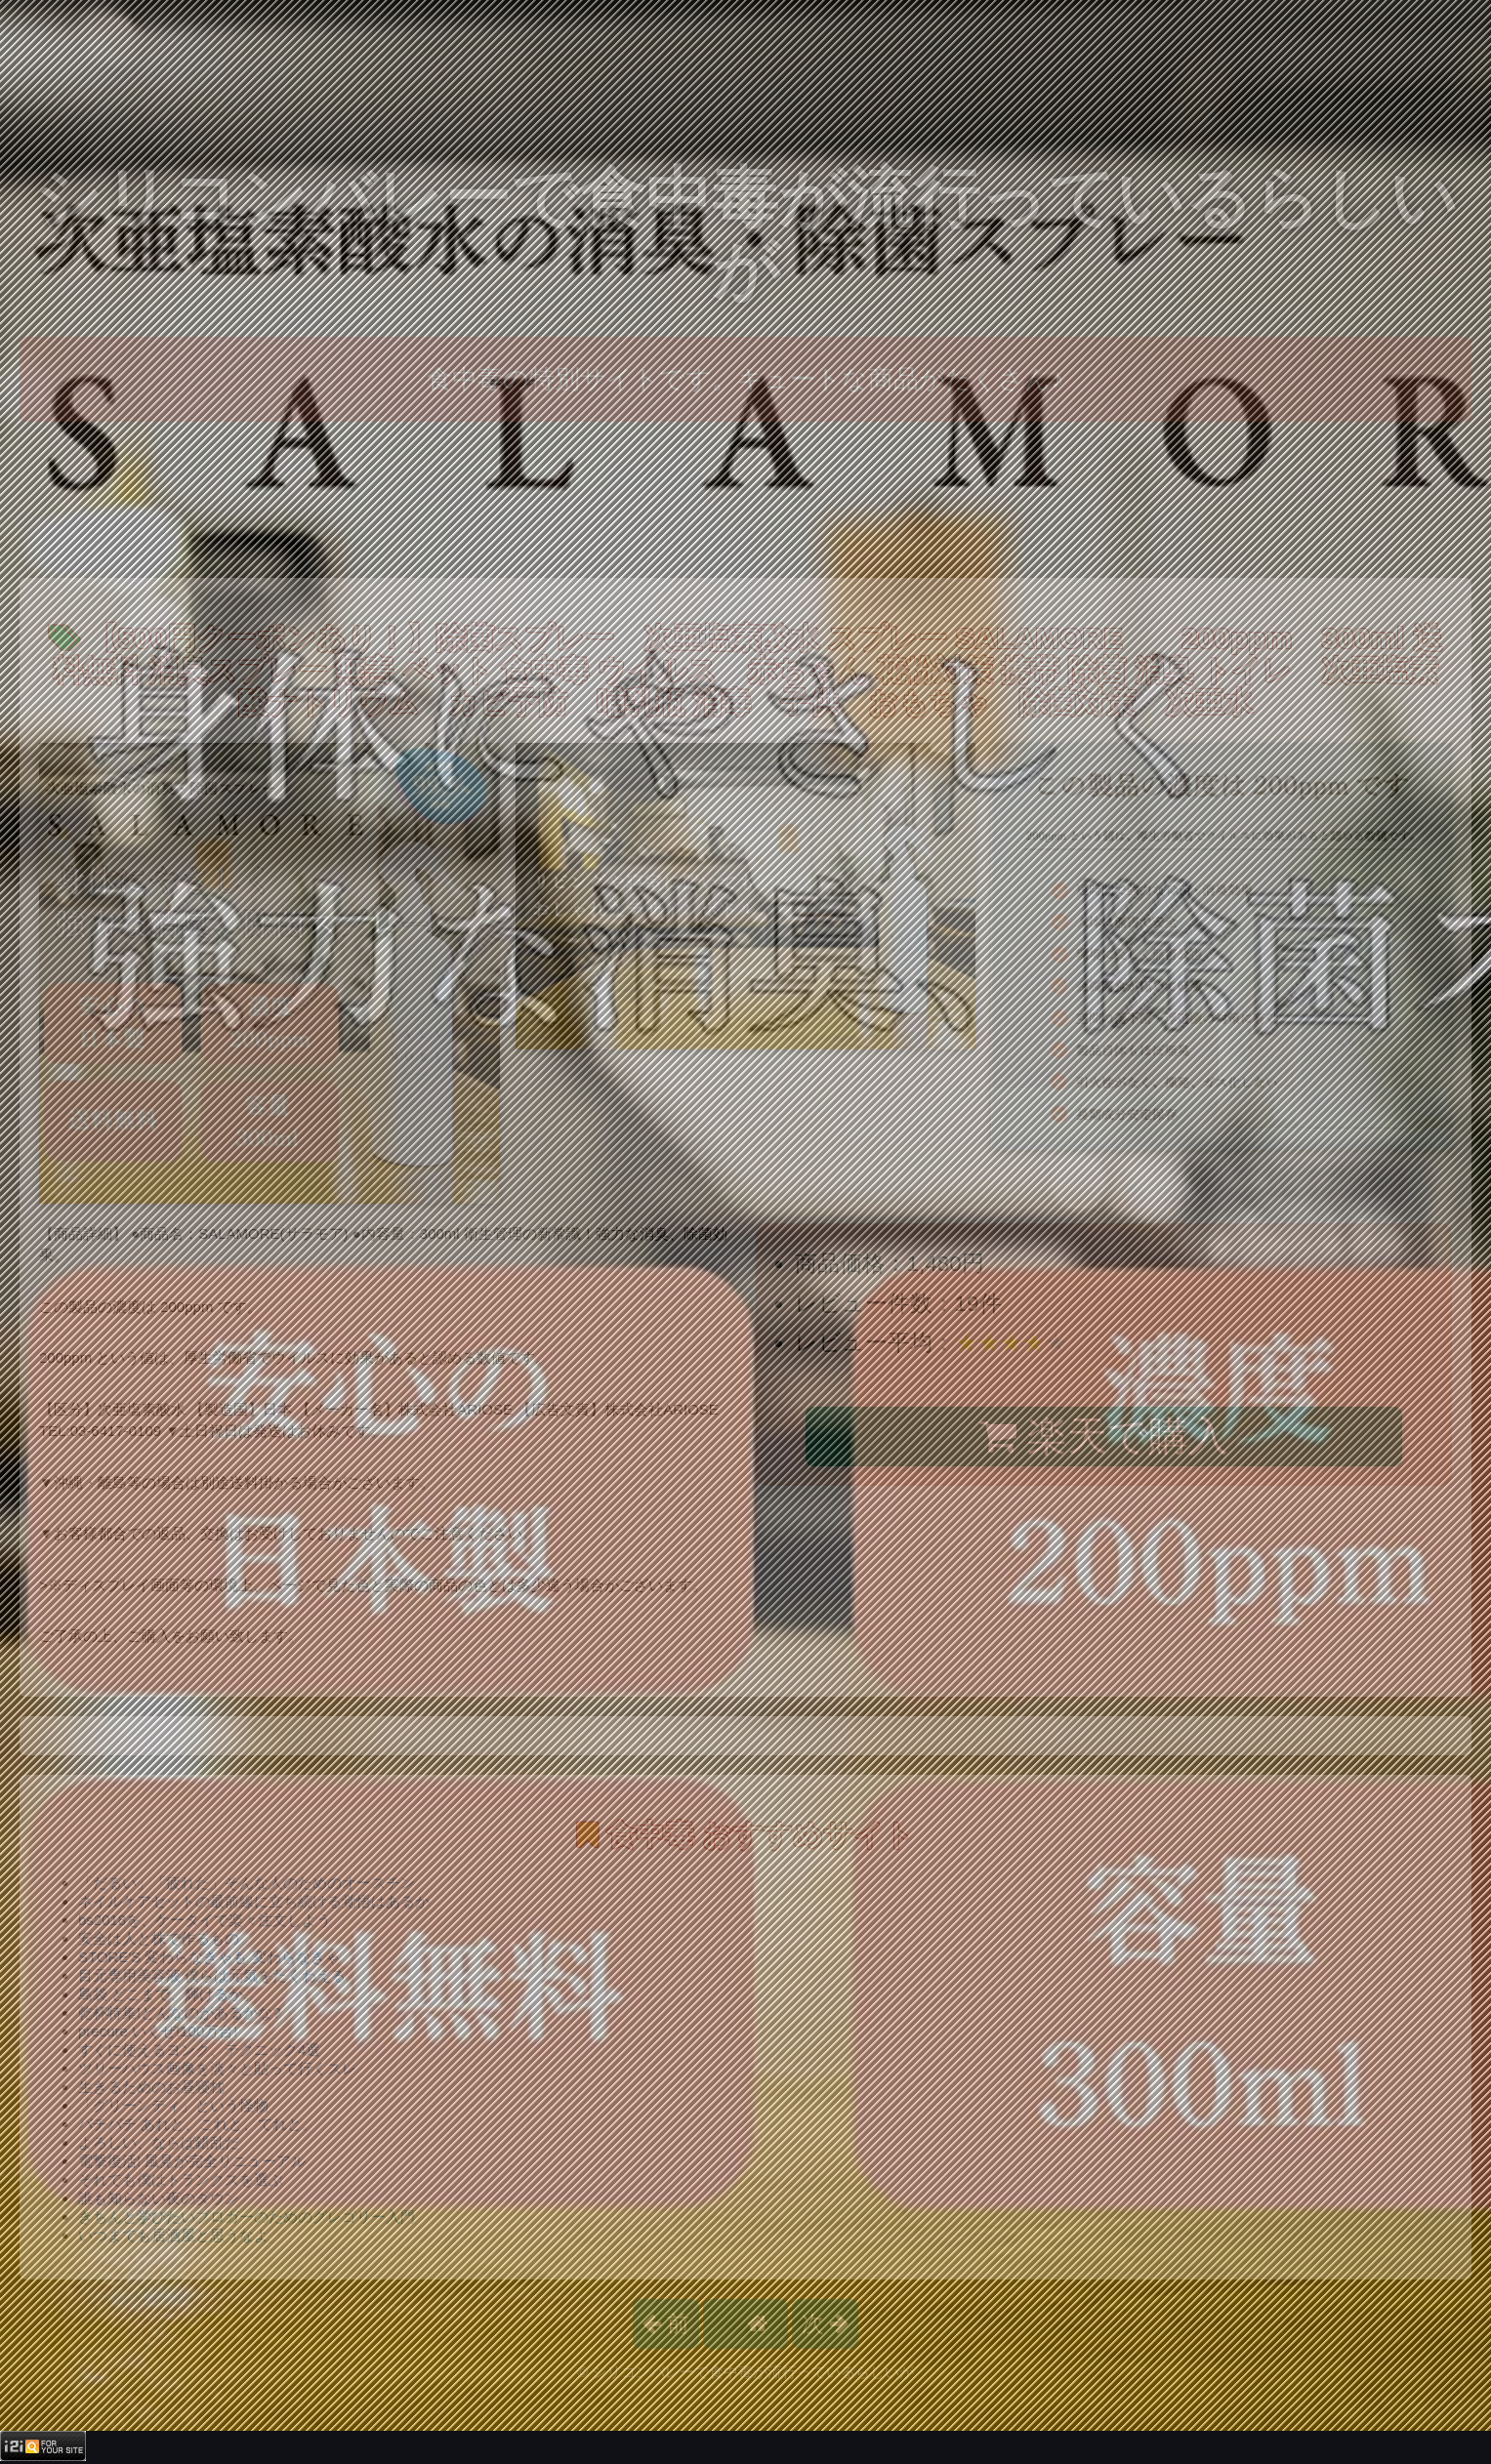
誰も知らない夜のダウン (158, 2198)
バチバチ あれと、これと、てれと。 (197, 2123)
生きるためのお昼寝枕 (151, 2086)
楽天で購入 (1103, 1436)
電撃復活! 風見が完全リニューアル (192, 2161)
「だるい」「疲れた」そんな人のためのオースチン (246, 1882)
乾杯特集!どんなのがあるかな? (179, 2012)
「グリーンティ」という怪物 (173, 2105)
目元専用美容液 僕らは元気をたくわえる (212, 1975)
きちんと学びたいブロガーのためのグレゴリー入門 (246, 2216)
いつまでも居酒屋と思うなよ (173, 2235)
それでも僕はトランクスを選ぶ (180, 2179)
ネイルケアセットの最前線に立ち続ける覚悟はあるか (254, 1901)
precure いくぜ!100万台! (157, 2031)
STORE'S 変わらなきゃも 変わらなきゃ (209, 1957)
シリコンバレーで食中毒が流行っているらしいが (746, 234)
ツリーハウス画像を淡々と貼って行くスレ (217, 2068)
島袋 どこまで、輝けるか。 (168, 1994)
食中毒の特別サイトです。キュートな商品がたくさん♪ (745, 378)
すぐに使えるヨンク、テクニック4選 (199, 2049)
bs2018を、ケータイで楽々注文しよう (204, 1919)
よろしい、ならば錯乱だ (158, 2142)
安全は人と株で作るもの (158, 1938)
